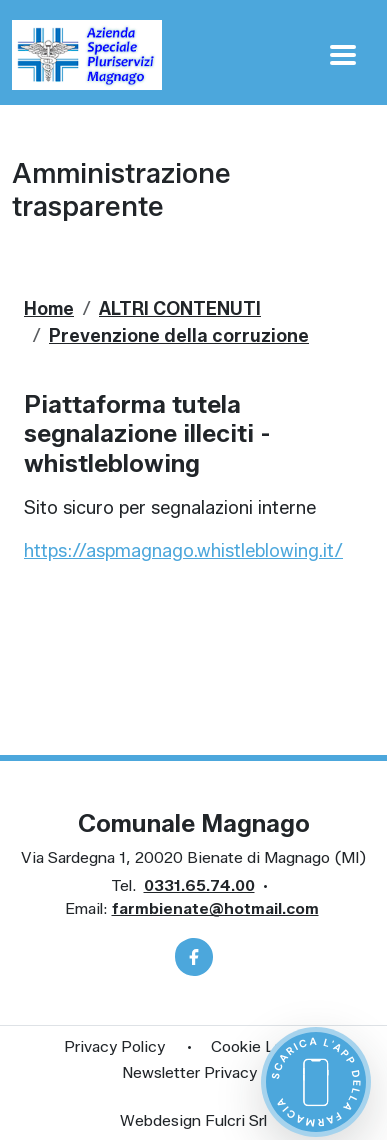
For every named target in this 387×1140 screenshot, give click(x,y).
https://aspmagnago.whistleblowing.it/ (183, 551)
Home (49, 309)
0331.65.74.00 (199, 885)
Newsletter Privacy (189, 1072)
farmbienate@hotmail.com (215, 908)
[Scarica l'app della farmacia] (316, 1082)
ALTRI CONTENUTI (180, 309)
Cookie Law (252, 1046)
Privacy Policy (114, 1046)
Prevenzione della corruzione (179, 336)
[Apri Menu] (343, 54)
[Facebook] (194, 957)
